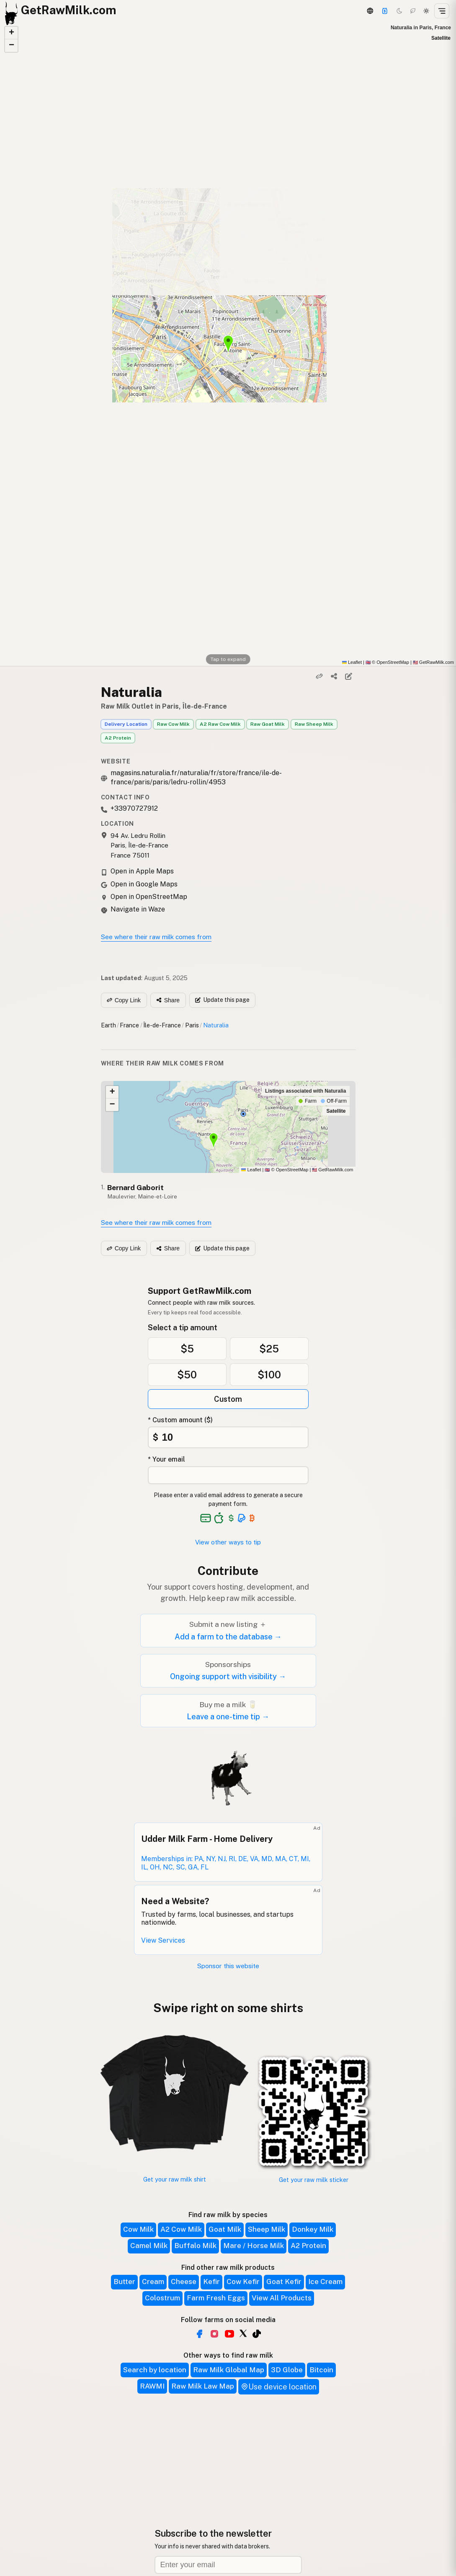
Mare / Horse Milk (253, 2245)
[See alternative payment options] (242, 1518)
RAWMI (152, 2386)
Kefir (211, 2281)
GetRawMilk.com (332, 1169)
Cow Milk (138, 2229)
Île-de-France (162, 1025)
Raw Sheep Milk (314, 724)
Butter (124, 2281)
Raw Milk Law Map (202, 2386)
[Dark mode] (399, 11)
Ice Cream (325, 2281)
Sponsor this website (228, 1965)
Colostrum (162, 2298)
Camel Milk (148, 2245)
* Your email (166, 1459)
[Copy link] (319, 676)
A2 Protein (118, 738)
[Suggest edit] (349, 676)
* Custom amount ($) (180, 1420)
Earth (108, 1025)
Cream (153, 2281)
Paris (192, 1025)
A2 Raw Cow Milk (220, 724)
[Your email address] (228, 1475)
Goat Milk (225, 2229)
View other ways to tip (228, 1542)
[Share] (333, 676)
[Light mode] (426, 11)
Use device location (279, 2386)
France (129, 1025)
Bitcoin (321, 2370)
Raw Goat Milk (267, 724)
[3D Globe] (369, 11)
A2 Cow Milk (181, 2229)
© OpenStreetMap (387, 662)
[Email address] (228, 2565)
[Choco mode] (413, 11)
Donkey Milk (312, 2229)
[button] (11, 33)
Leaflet (352, 662)
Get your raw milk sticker (313, 2179)
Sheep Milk (266, 2229)
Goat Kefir (283, 2281)
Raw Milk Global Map (228, 2370)
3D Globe (287, 2370)
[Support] (385, 11)
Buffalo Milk (195, 2245)
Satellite (441, 38)
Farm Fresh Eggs (216, 2298)
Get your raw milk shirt (174, 2179)
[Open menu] (441, 10)
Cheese (183, 2281)
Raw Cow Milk (173, 724)
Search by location (154, 2370)
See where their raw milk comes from (156, 936)
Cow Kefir (243, 2281)
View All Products (282, 2298)
